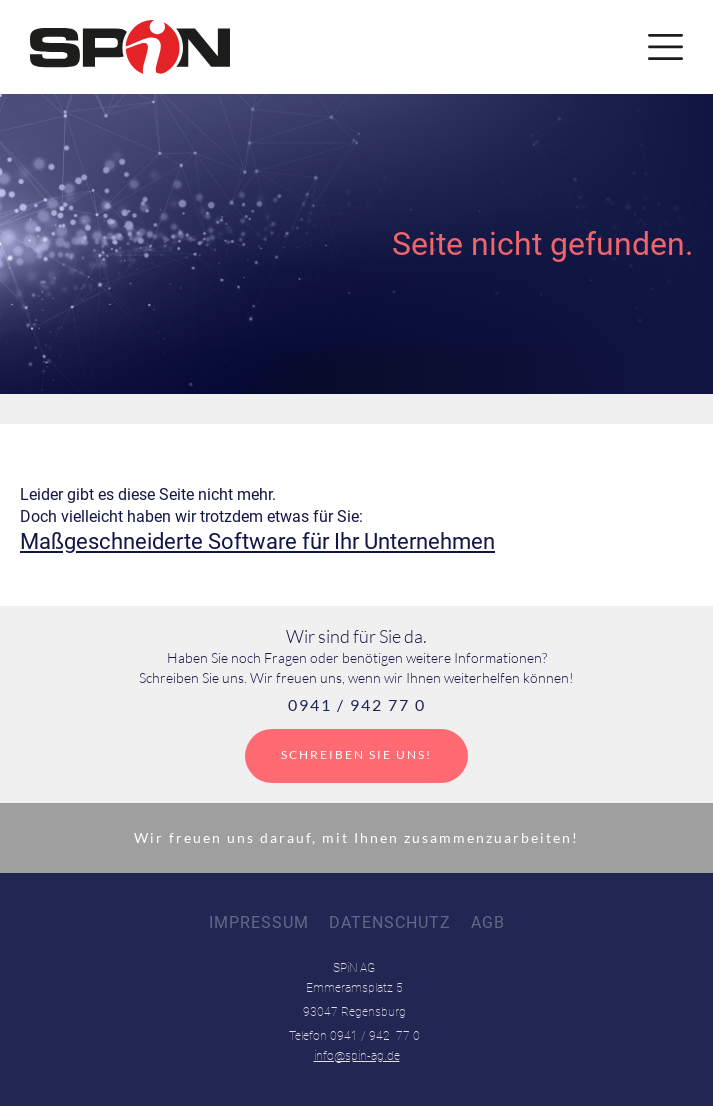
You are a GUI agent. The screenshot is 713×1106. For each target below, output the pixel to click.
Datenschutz (390, 922)
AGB (488, 922)
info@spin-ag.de (357, 1056)
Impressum (259, 922)
